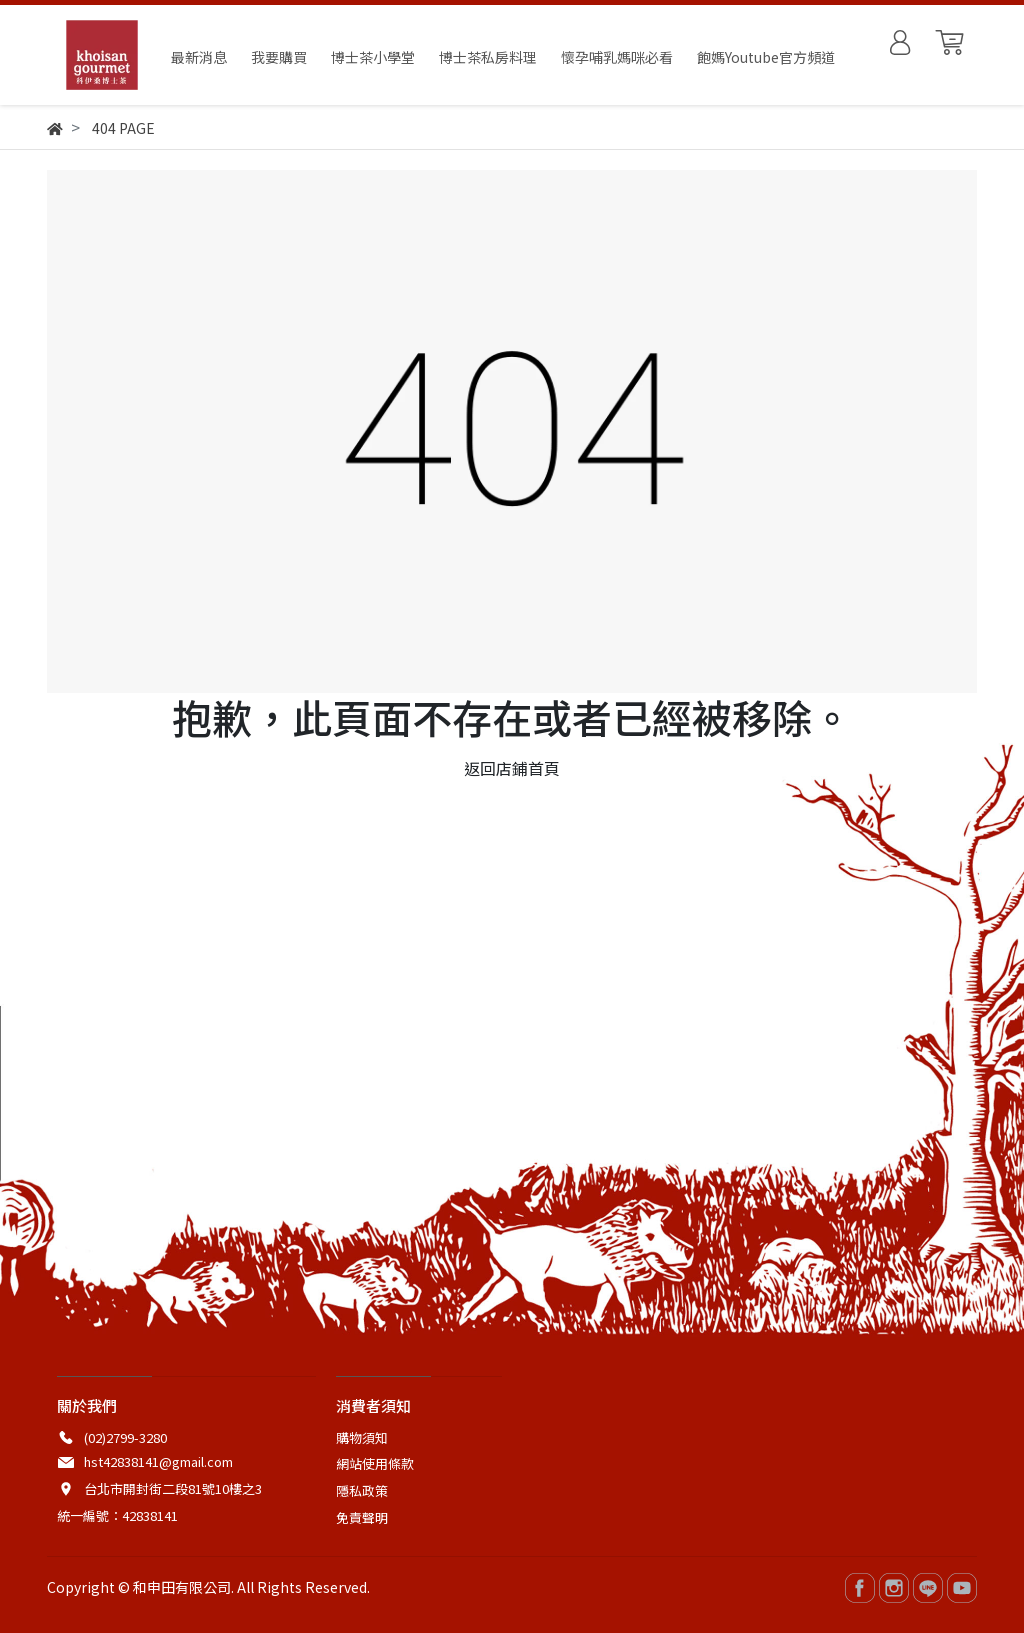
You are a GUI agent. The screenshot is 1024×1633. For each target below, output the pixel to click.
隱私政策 (362, 1490)
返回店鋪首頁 (512, 768)
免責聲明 (362, 1517)
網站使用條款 (375, 1463)
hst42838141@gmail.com (158, 1461)
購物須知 (362, 1437)
